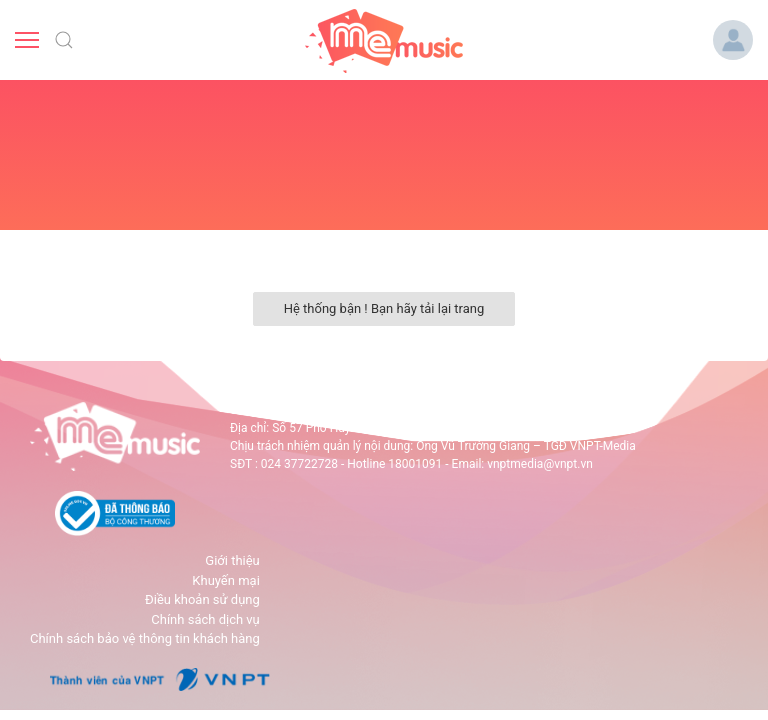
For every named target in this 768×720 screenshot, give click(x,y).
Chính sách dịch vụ (205, 619)
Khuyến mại (225, 580)
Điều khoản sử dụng (202, 599)
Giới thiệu (232, 560)
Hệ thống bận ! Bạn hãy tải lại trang (384, 308)
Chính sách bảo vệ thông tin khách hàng (145, 638)
